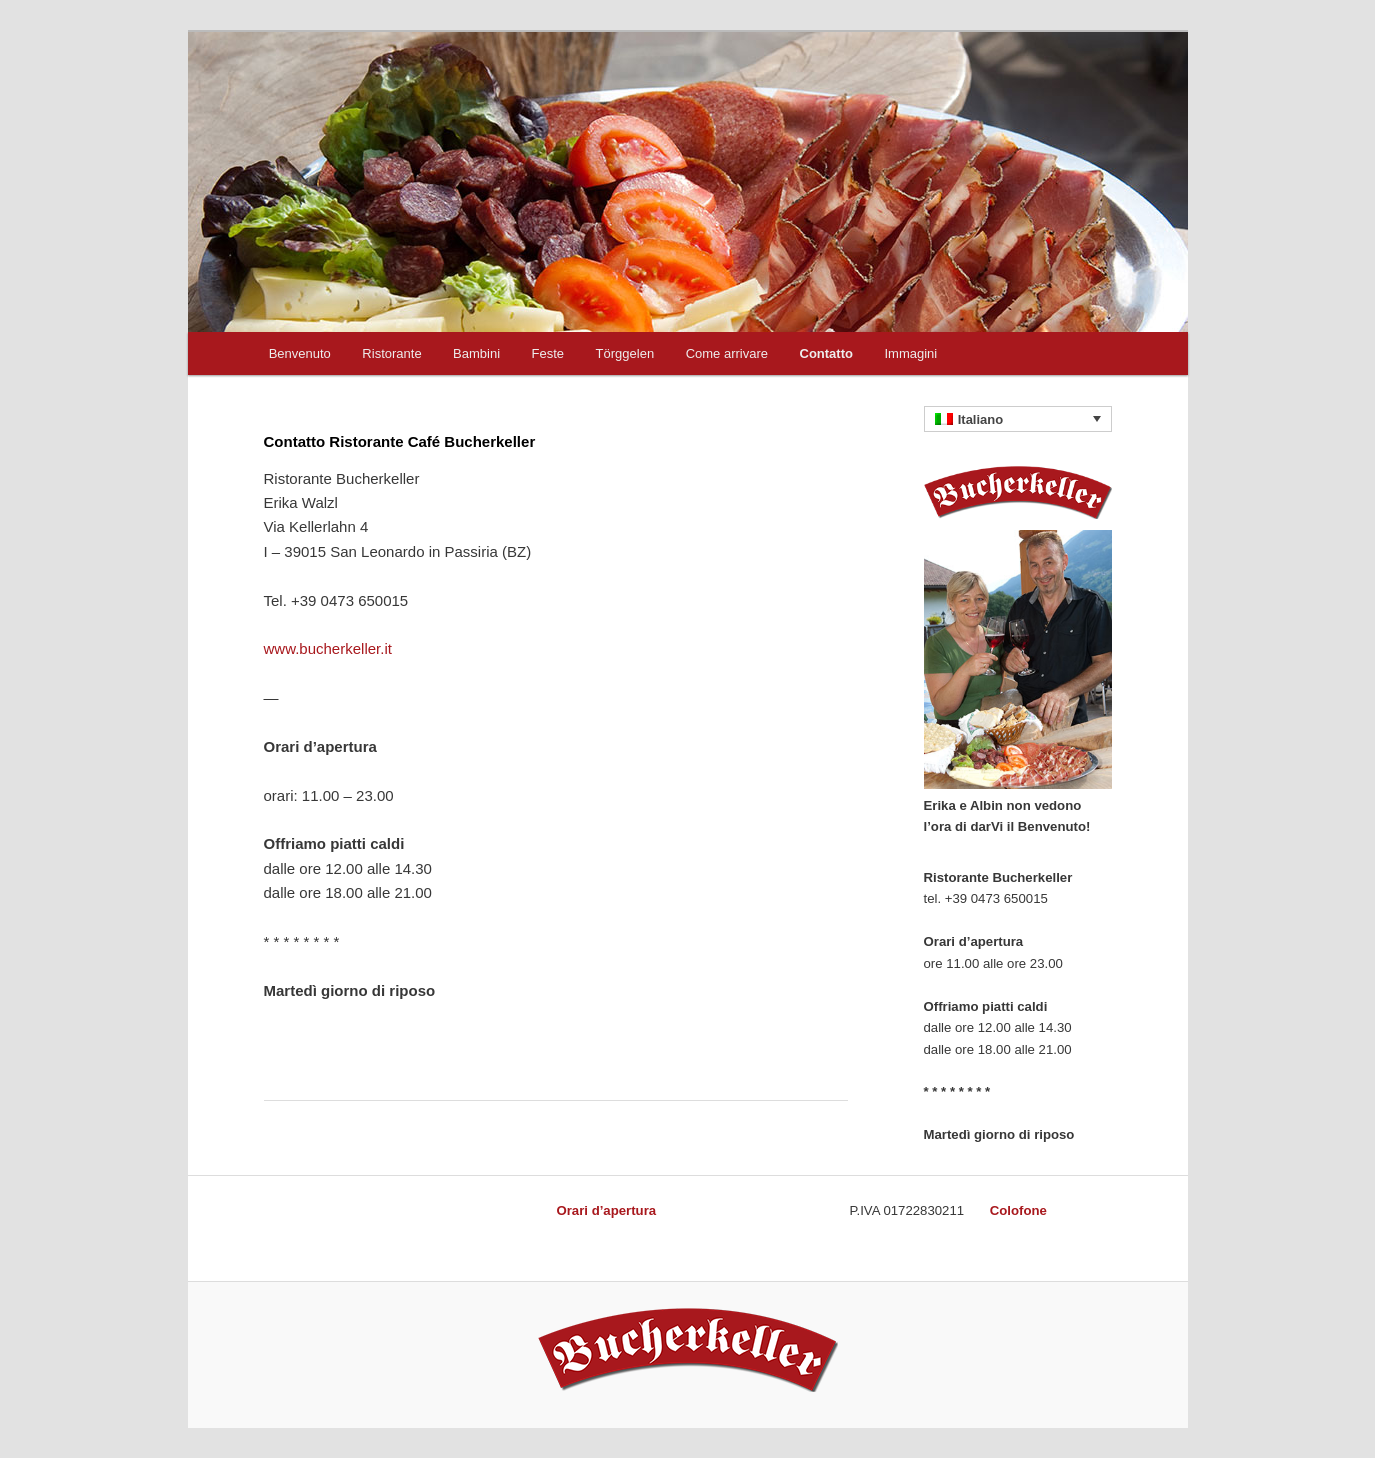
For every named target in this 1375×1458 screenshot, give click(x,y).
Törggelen (625, 353)
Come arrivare (727, 353)
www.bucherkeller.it (328, 648)
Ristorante (391, 353)
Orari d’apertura (606, 1210)
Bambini (476, 353)
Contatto (826, 353)
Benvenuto (300, 353)
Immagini (910, 353)
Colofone (1018, 1210)
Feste (548, 353)
